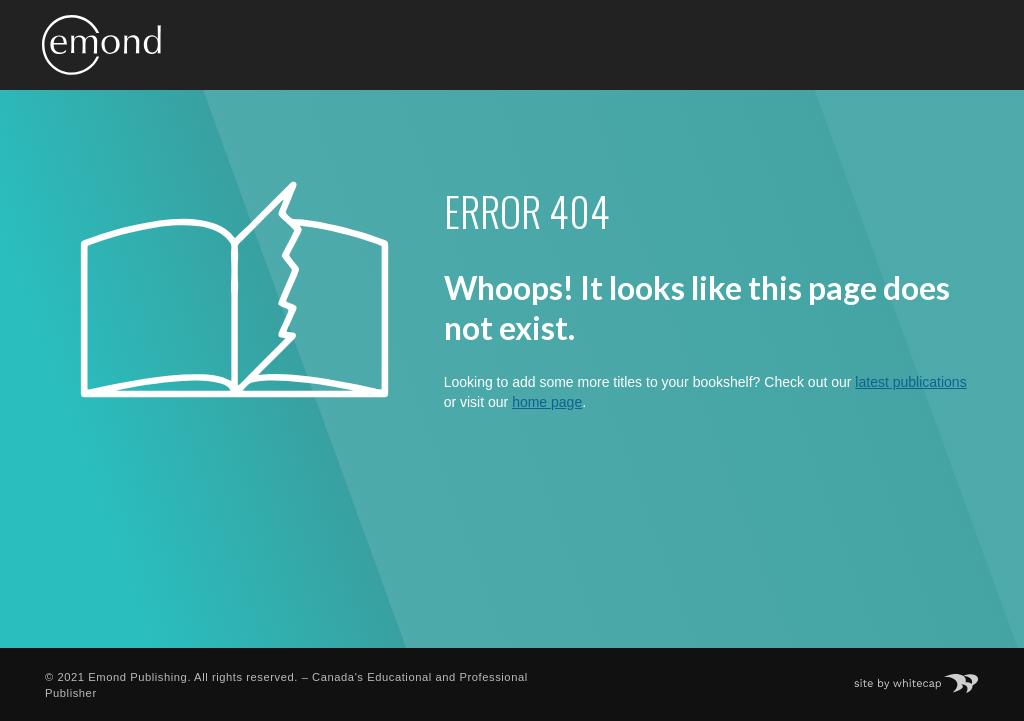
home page (547, 402)
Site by (926, 677)
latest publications (910, 382)
